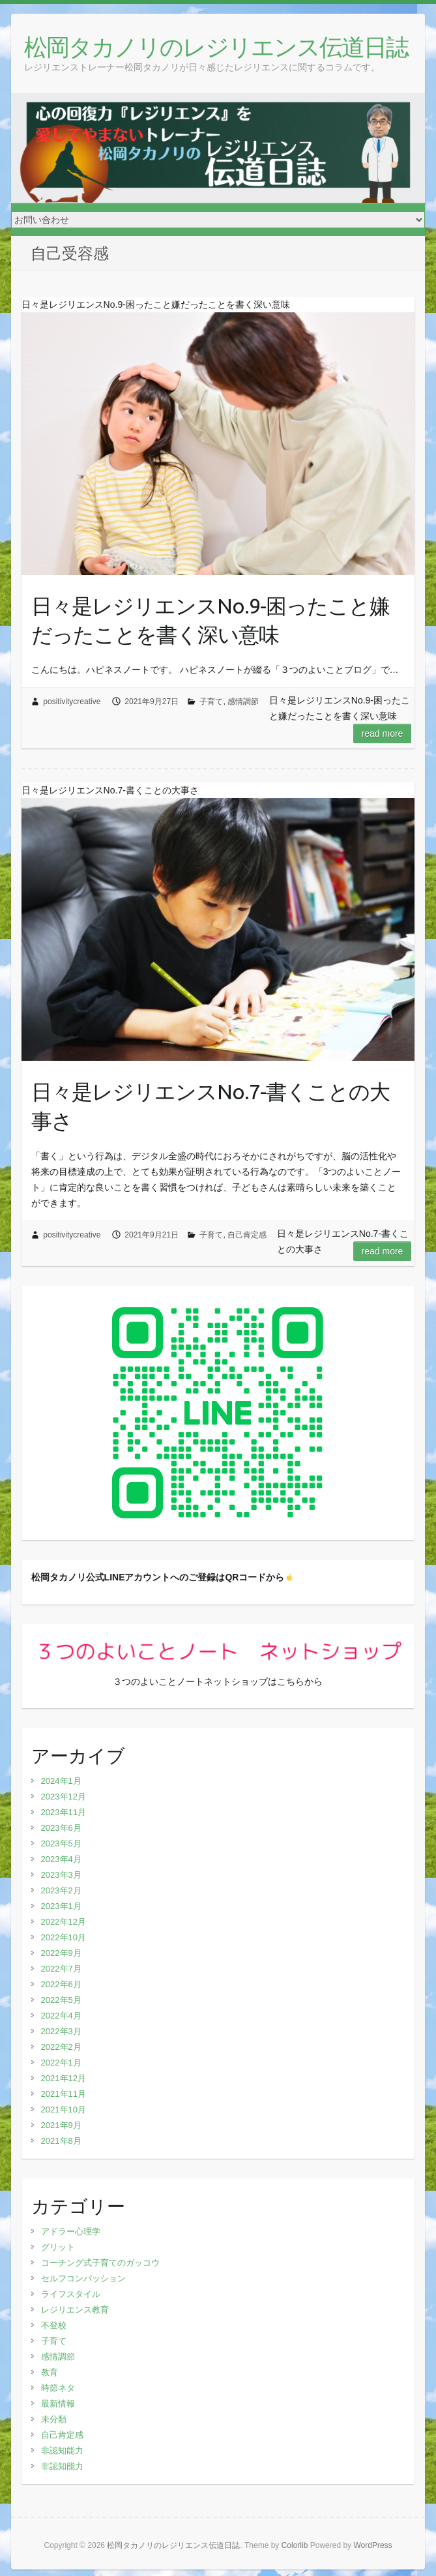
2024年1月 (61, 1781)
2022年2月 (61, 2047)
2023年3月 (61, 1875)
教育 (49, 2372)
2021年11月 (63, 2094)
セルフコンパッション (83, 2278)
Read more (382, 733)
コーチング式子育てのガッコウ (100, 2263)
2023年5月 (61, 1843)
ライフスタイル (70, 2294)
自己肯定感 (247, 1234)
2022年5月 (61, 2000)
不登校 (53, 2325)
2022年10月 (63, 1937)
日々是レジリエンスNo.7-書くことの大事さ (210, 1106)
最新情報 (58, 2403)
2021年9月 (61, 2125)
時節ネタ (58, 2388)
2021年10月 (63, 2109)
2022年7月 (61, 1969)
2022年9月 (61, 1953)
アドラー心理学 (70, 2231)
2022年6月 (61, 1984)
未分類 (53, 2419)
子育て (211, 701)
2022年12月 (63, 1922)
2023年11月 (63, 1812)
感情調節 (243, 701)
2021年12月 (63, 2078)
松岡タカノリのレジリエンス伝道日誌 (216, 46)
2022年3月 (61, 2031)
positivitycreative (71, 701)
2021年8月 (61, 2141)
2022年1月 (61, 2062)
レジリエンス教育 (75, 2310)
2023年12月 (63, 1796)
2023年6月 (61, 1828)
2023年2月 (61, 1890)
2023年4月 (61, 1859)
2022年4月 (61, 2016)
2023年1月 (61, 1906)
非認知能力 (62, 2450)
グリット (58, 2247)
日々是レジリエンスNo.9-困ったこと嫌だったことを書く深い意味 (210, 620)
